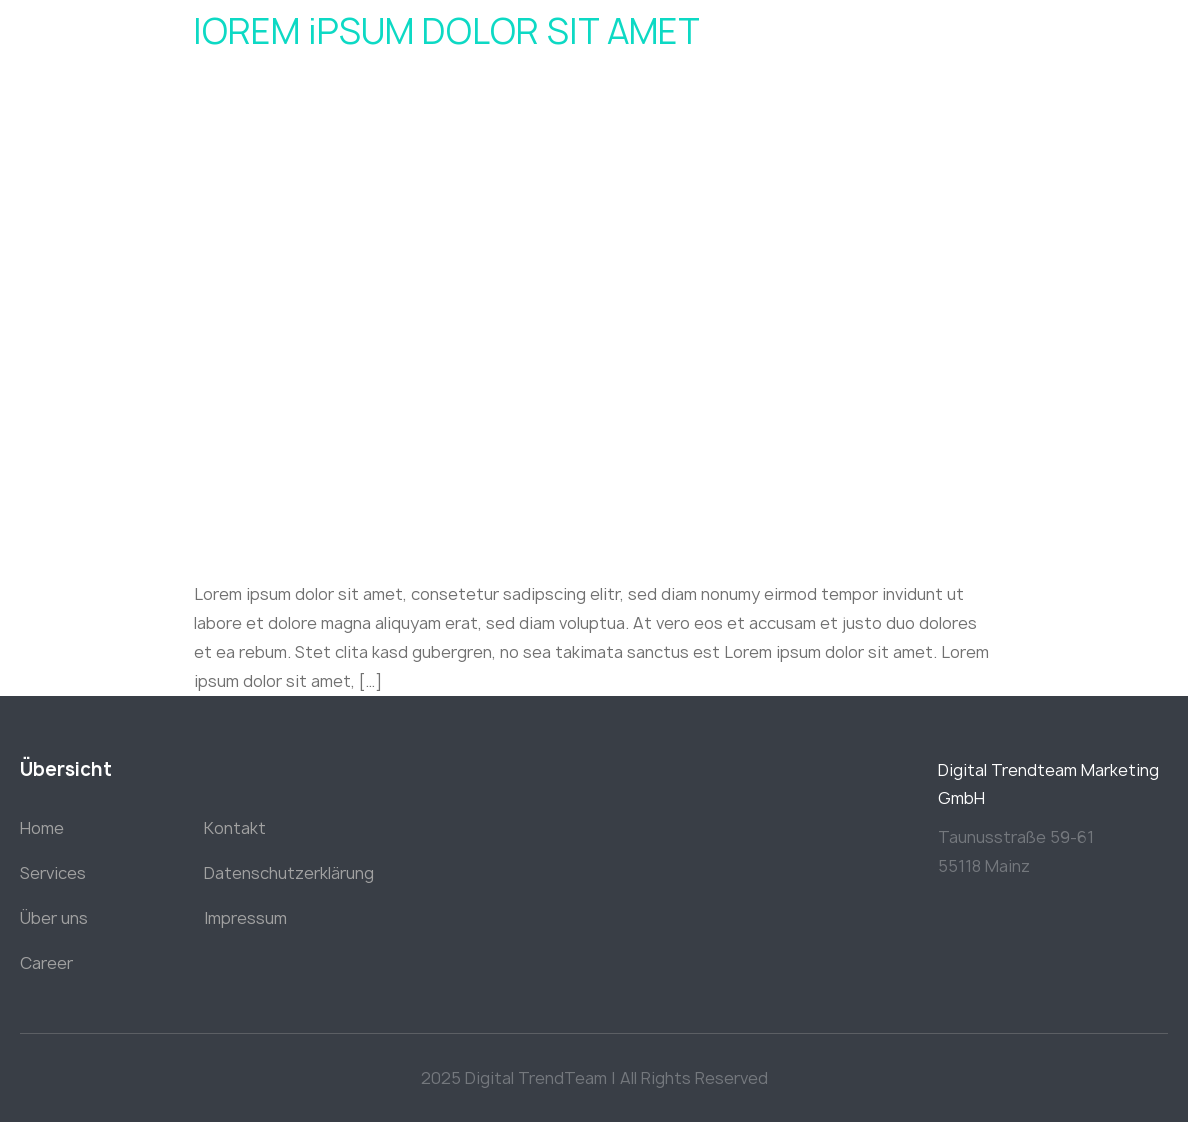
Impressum (245, 918)
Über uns (54, 918)
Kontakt (235, 828)
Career (46, 963)
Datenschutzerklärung (289, 873)
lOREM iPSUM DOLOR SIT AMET (447, 31)
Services (53, 873)
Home (42, 828)
